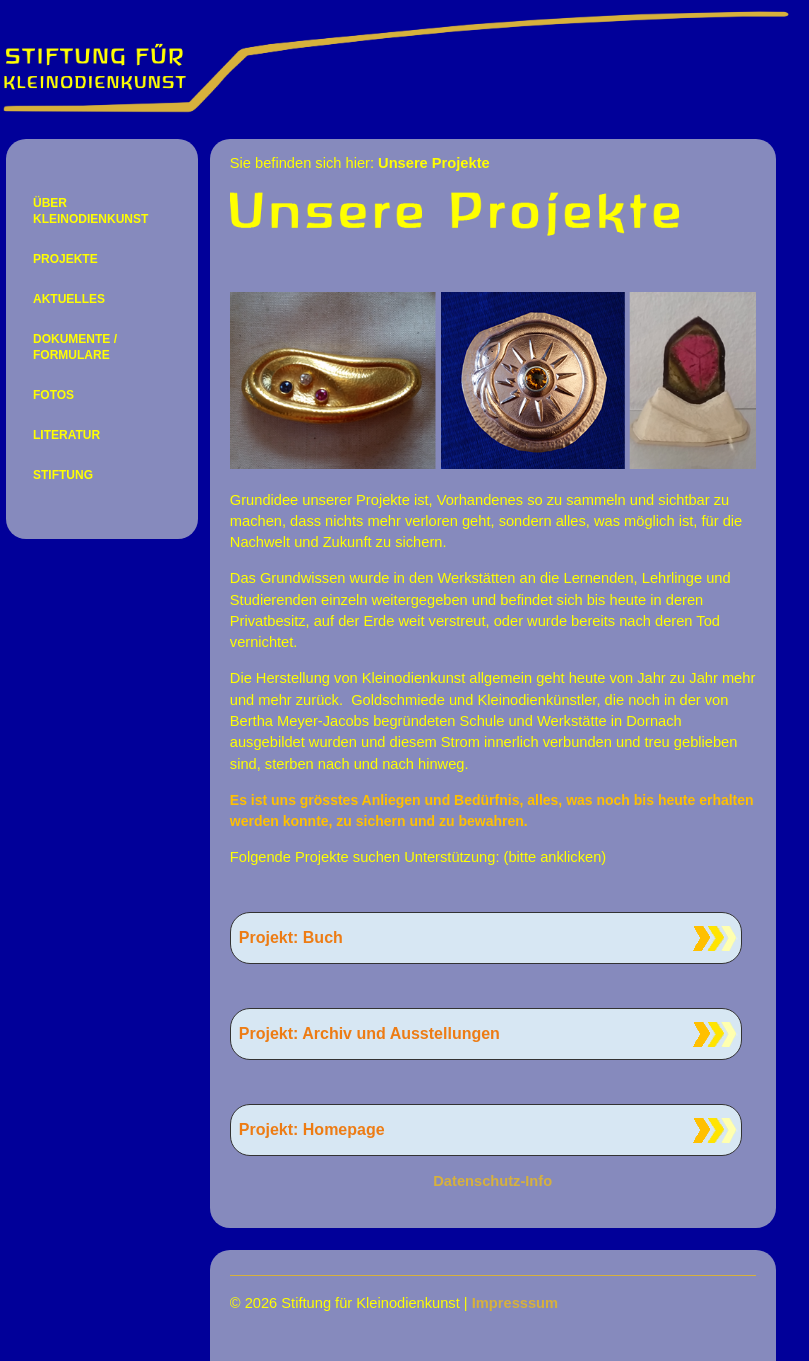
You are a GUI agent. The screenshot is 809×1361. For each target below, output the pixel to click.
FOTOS (53, 395)
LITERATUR (66, 435)
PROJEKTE (65, 259)
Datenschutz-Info (492, 1181)
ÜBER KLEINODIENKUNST (90, 211)
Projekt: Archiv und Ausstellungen (369, 1033)
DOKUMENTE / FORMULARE (75, 347)
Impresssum (515, 1303)
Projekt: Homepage (312, 1129)
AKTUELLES (69, 299)
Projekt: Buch (291, 937)
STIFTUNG (63, 475)
